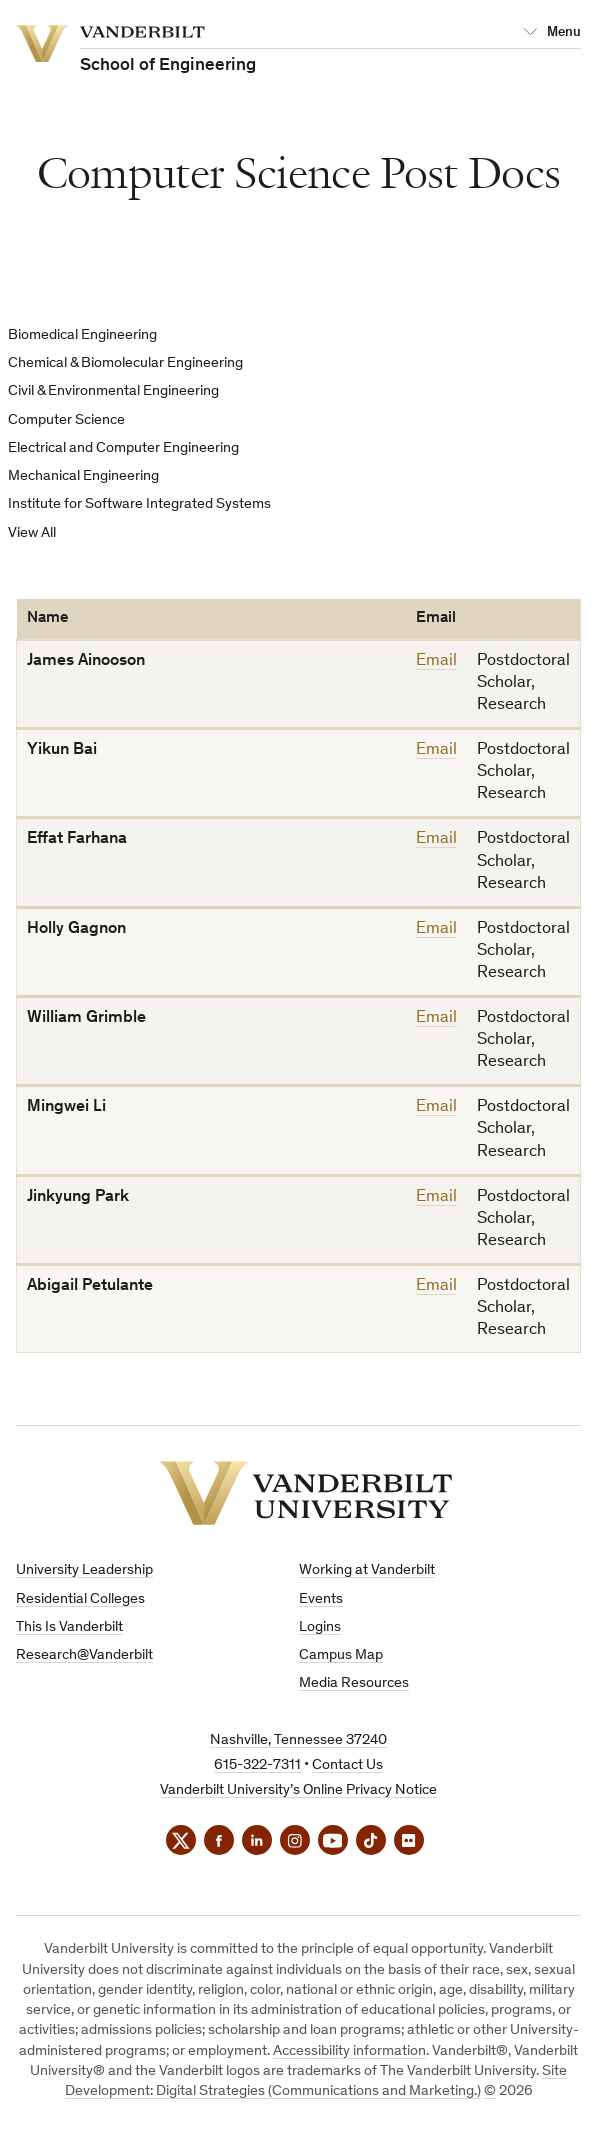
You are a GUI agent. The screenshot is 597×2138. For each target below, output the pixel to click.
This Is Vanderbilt (69, 1627)
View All (32, 533)
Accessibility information (349, 2051)
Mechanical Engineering (83, 476)
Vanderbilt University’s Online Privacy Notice (298, 1790)
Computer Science (66, 420)
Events (321, 1599)
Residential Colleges (80, 1599)
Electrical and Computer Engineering (123, 448)
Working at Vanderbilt (367, 1570)
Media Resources (354, 1683)
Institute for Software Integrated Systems (139, 504)
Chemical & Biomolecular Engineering (125, 363)
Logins (320, 1627)
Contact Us (347, 1765)
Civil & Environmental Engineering (113, 391)
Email (436, 661)
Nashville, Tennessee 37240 (298, 1740)
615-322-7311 (257, 1765)
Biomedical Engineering (82, 335)
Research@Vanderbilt (84, 1655)
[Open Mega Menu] (552, 33)
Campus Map (341, 1655)
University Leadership (84, 1570)
